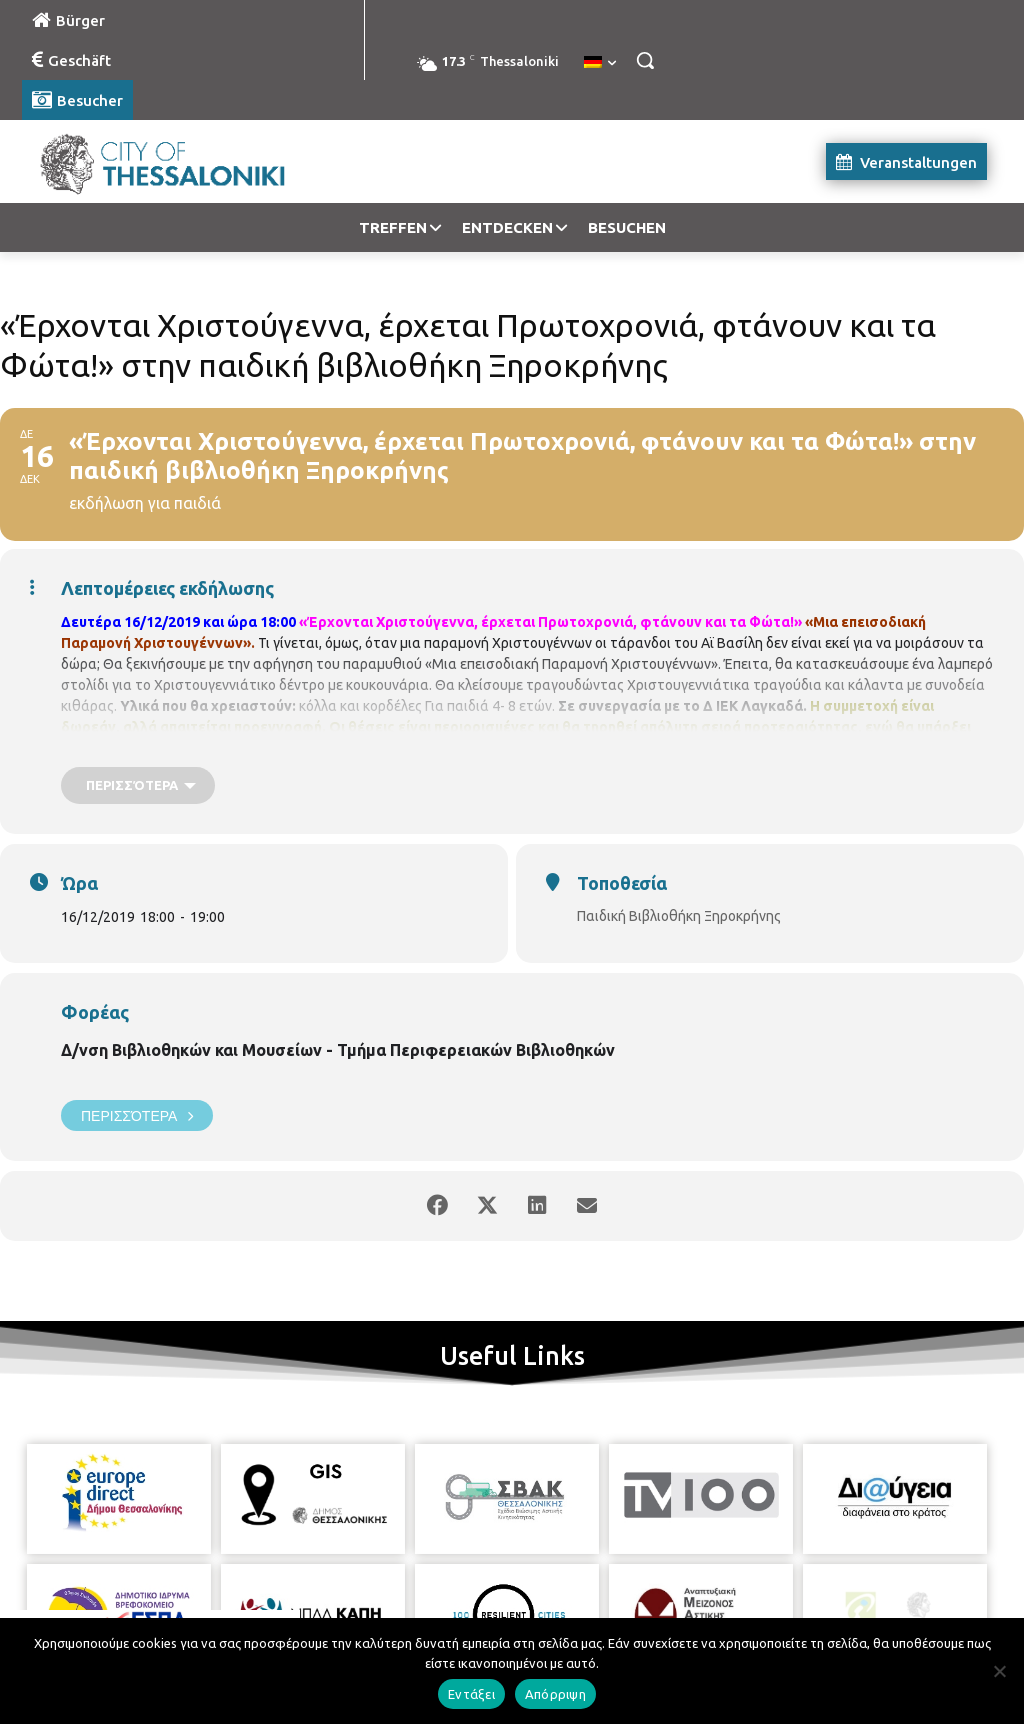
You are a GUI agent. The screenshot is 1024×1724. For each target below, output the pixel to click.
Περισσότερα (137, 1115)
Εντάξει (471, 1694)
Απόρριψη (555, 1694)
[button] (645, 60)
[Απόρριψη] (999, 1671)
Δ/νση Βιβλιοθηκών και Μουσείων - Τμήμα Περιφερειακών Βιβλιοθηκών (338, 1050)
